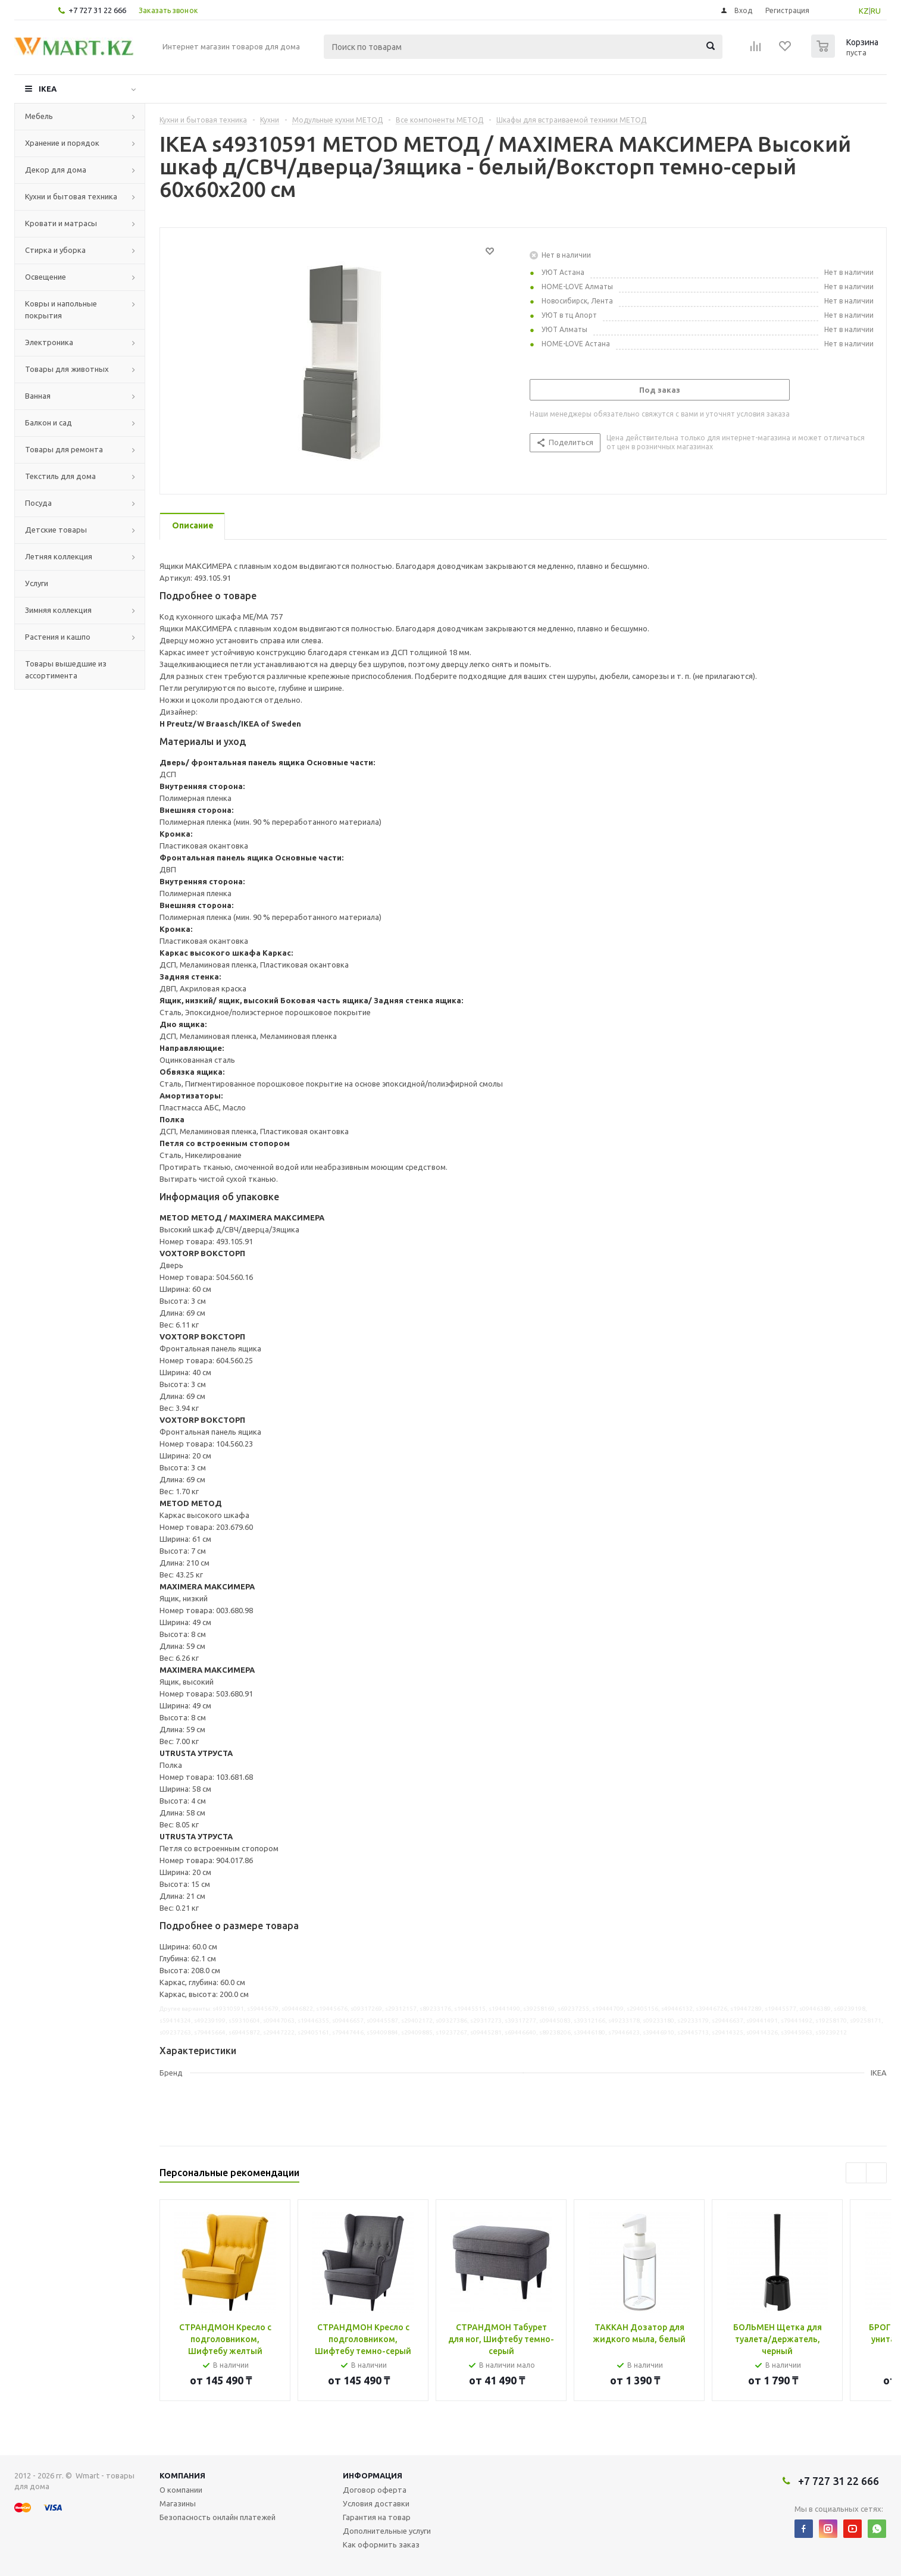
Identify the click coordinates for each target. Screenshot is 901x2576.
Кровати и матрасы (61, 223)
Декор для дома (55, 169)
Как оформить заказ (381, 2544)
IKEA (48, 88)
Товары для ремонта (64, 449)
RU (876, 11)
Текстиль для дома (60, 476)
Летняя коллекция (58, 556)
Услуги (36, 583)
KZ (864, 11)
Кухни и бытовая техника (71, 196)
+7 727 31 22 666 (97, 10)
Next (876, 2173)
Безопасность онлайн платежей (217, 2517)
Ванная (38, 396)
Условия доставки (376, 2503)
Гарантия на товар (377, 2517)
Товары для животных (67, 369)
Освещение (45, 277)
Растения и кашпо (57, 637)
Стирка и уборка (55, 250)
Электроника (49, 342)
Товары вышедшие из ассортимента (66, 669)
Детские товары (56, 529)
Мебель (39, 116)
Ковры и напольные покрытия (61, 309)
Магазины (177, 2503)
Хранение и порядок (62, 143)
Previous (856, 2173)
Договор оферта (374, 2490)
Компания (182, 2475)
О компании (180, 2490)
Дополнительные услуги (387, 2531)
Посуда (38, 503)
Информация (372, 2475)
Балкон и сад (48, 422)
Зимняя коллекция (58, 610)
